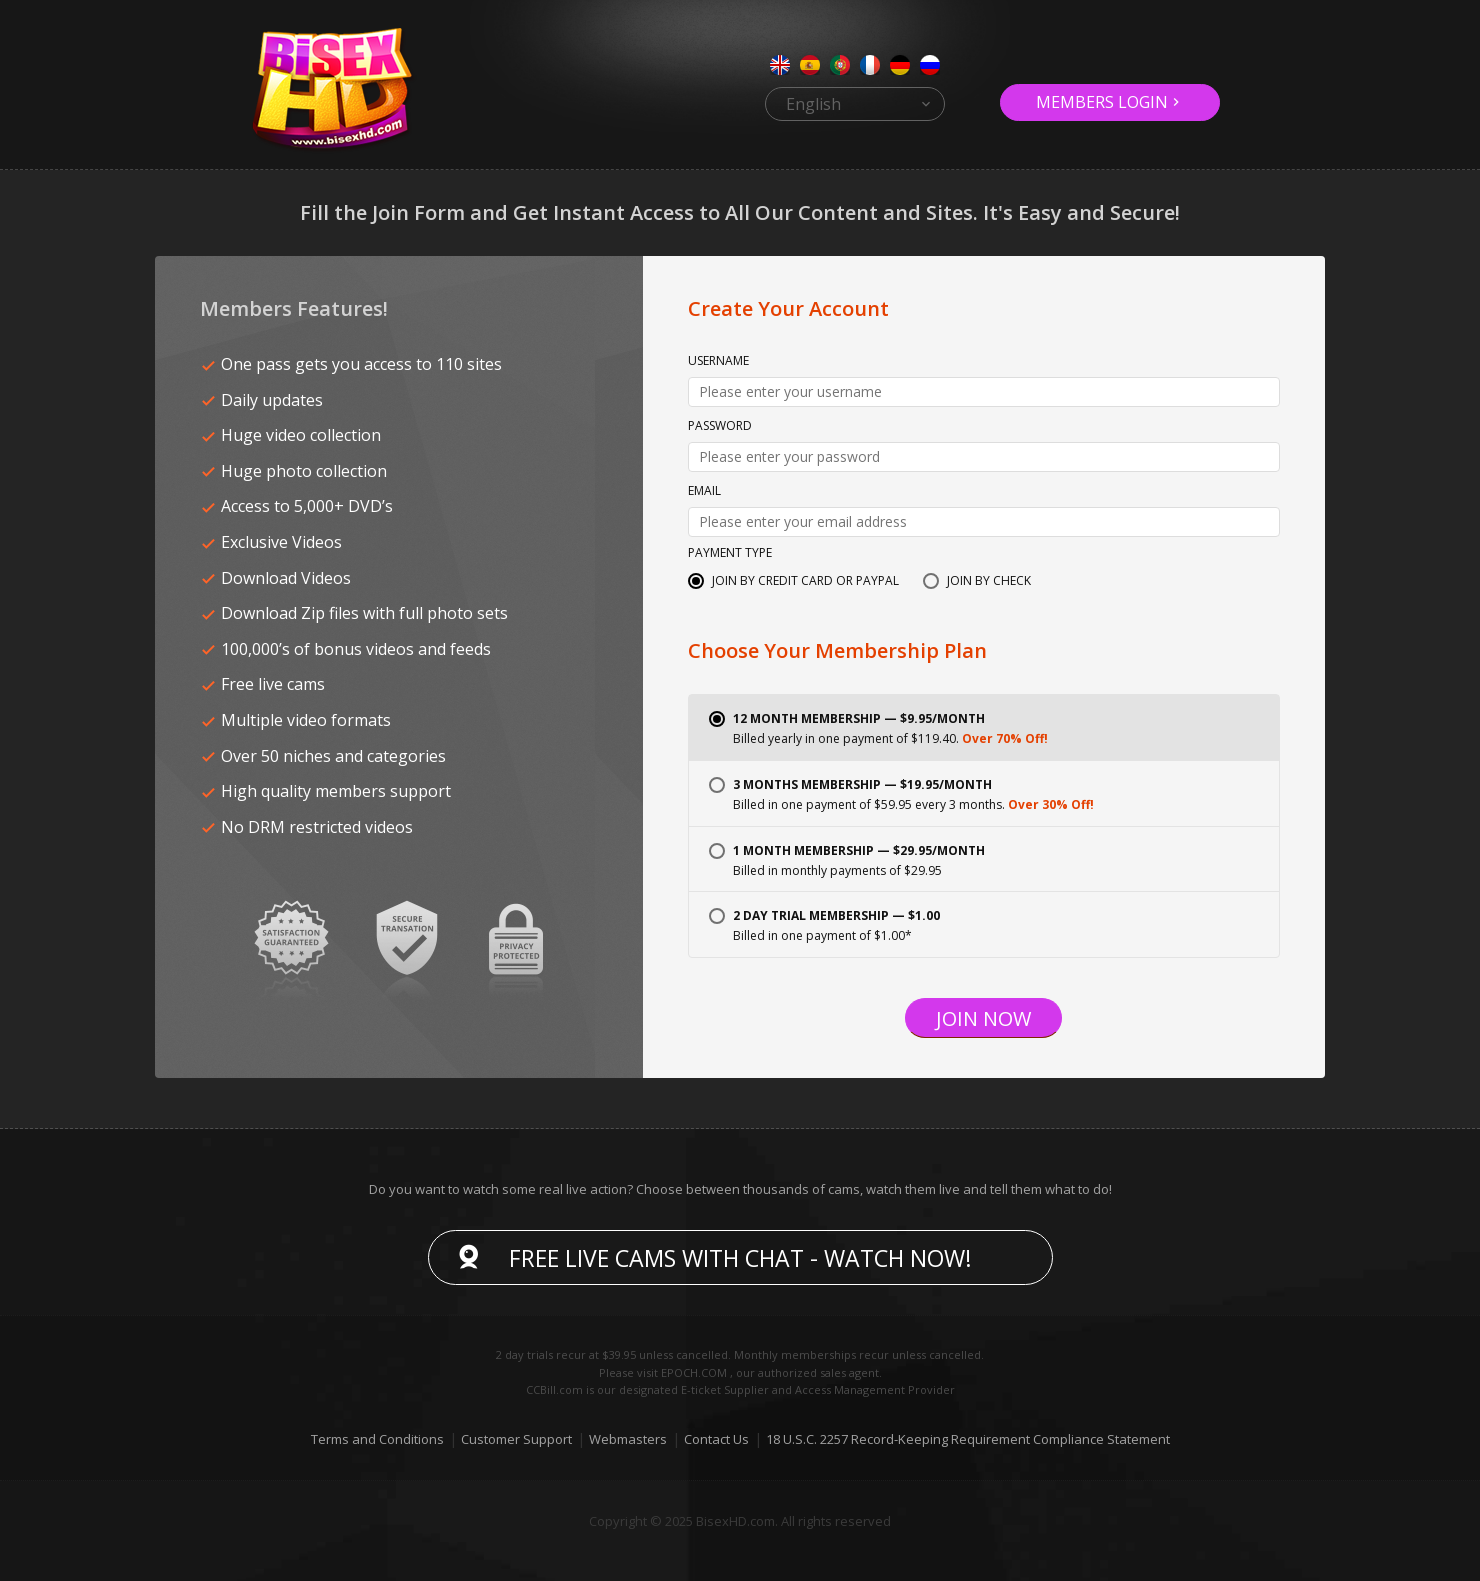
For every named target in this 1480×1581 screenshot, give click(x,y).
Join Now (983, 1018)
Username (718, 362)
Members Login (1102, 102)
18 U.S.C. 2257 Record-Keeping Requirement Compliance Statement (968, 1439)
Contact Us (716, 1439)
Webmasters (628, 1439)
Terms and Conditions (377, 1439)
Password (720, 427)
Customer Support (516, 1439)
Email (704, 492)
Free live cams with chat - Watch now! (740, 1258)
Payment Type (730, 554)
